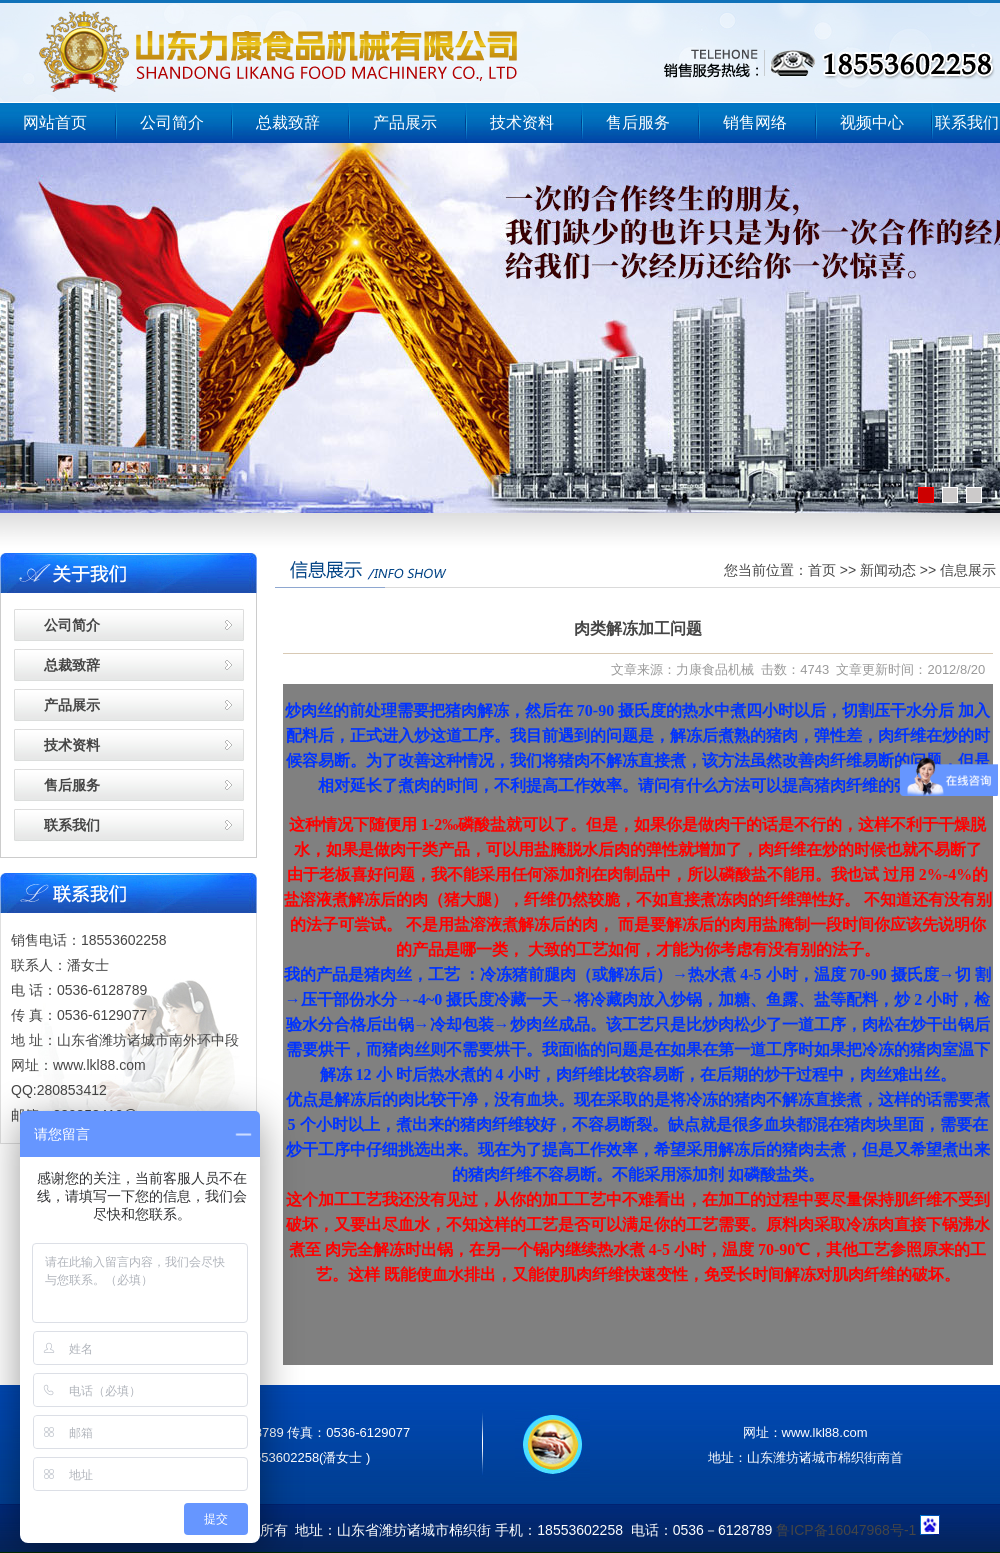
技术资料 (522, 122)
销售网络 (755, 122)
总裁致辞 (288, 122)
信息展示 (968, 570)
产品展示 (405, 122)
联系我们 (967, 122)
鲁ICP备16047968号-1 (846, 1530)
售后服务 (638, 122)
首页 (822, 570)
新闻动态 (888, 570)
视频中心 (872, 122)
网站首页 (55, 122)
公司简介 (172, 122)
